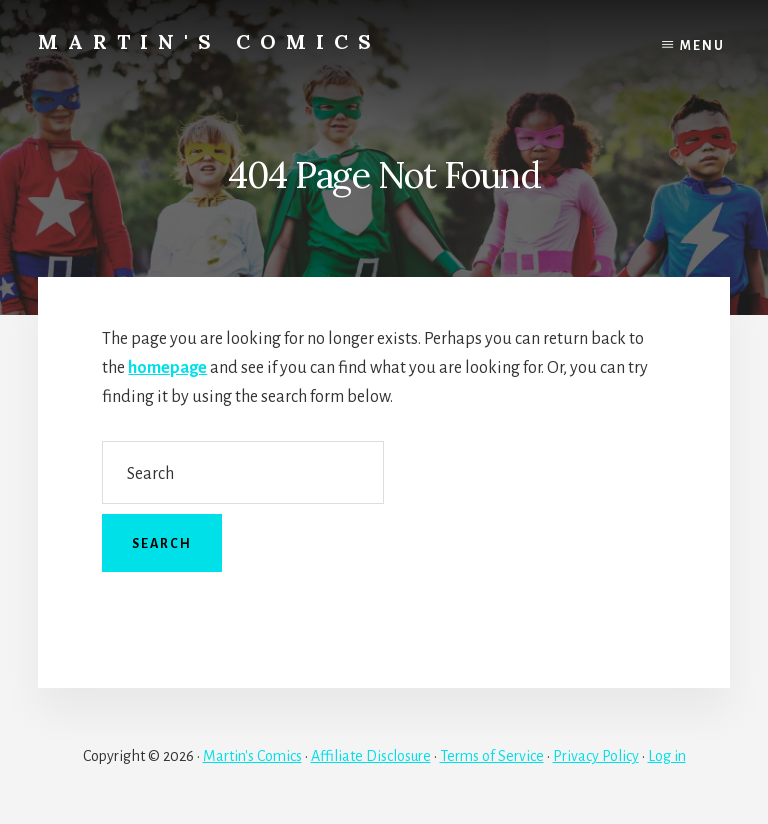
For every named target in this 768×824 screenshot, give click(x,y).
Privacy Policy (596, 756)
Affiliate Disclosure (371, 756)
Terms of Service (492, 756)
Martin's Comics (209, 41)
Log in (667, 756)
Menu (702, 46)
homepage (167, 368)
